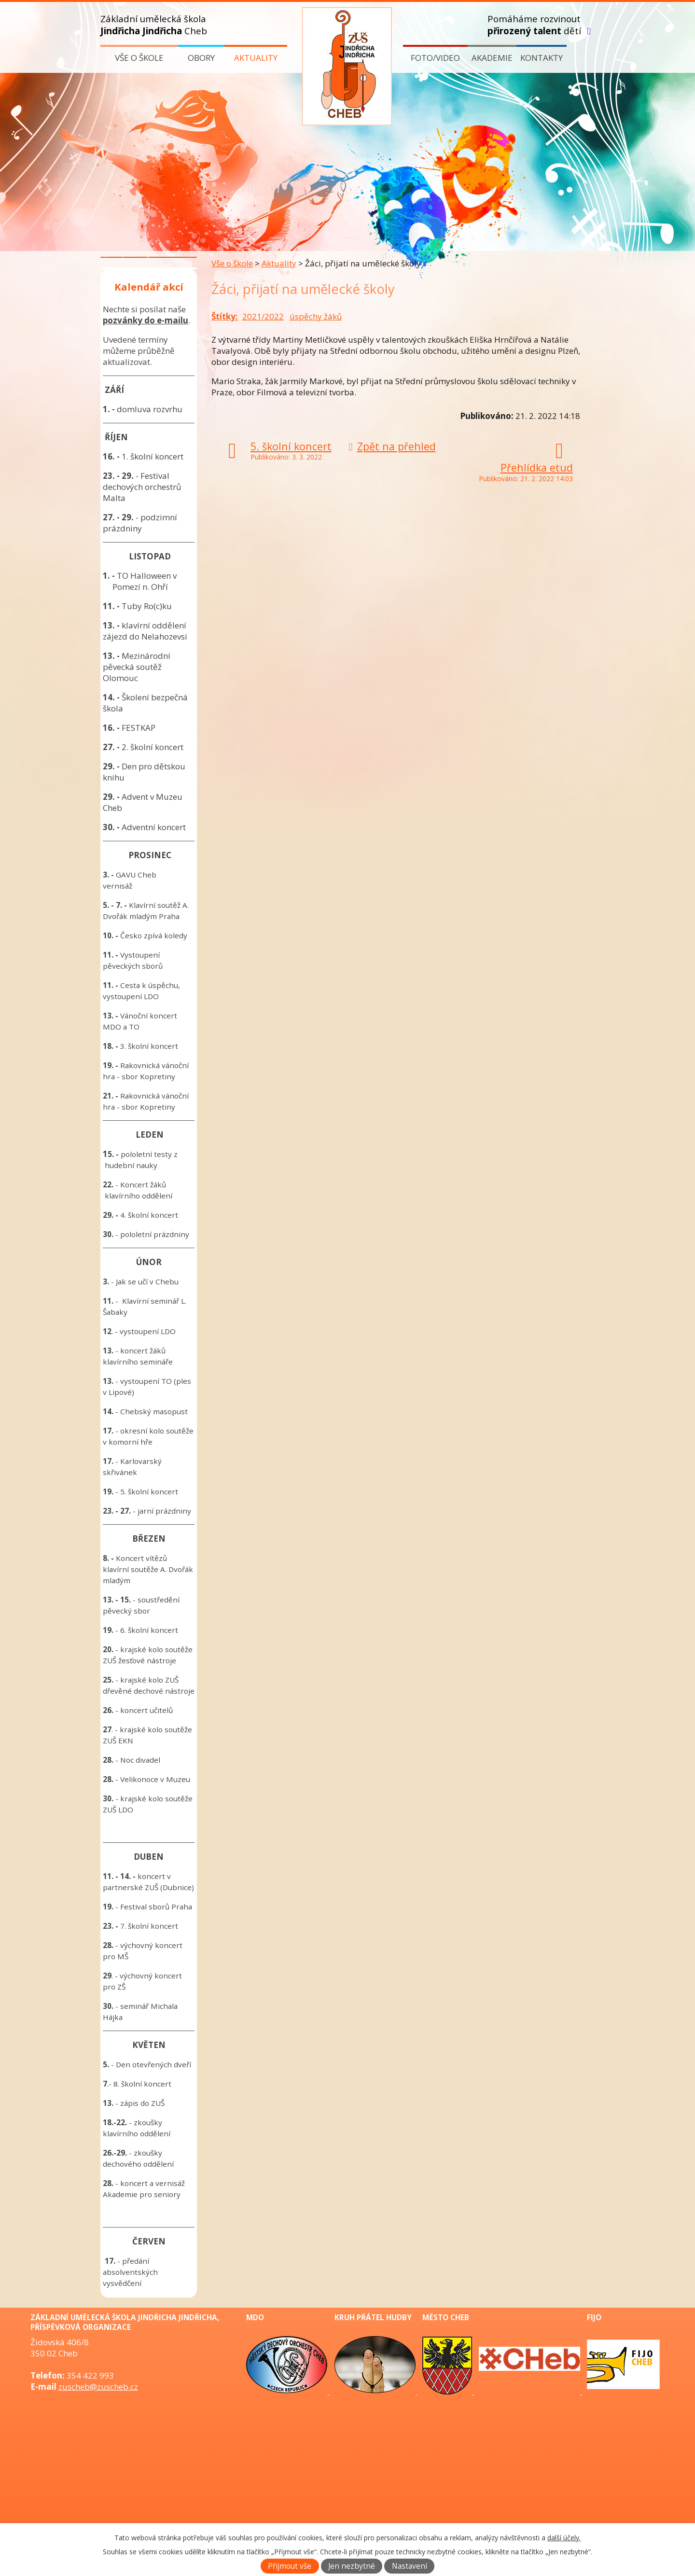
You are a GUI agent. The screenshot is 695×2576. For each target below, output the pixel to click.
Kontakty (541, 57)
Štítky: (224, 316)
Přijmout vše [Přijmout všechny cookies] (289, 2566)
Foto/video (435, 57)
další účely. (564, 2537)
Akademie (492, 57)
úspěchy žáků (316, 316)
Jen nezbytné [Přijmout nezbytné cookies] (351, 2566)
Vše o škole (139, 57)
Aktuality (256, 57)
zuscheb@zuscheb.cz (98, 2386)
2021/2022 (263, 316)
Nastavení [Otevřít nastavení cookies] (409, 2566)
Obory (201, 57)
